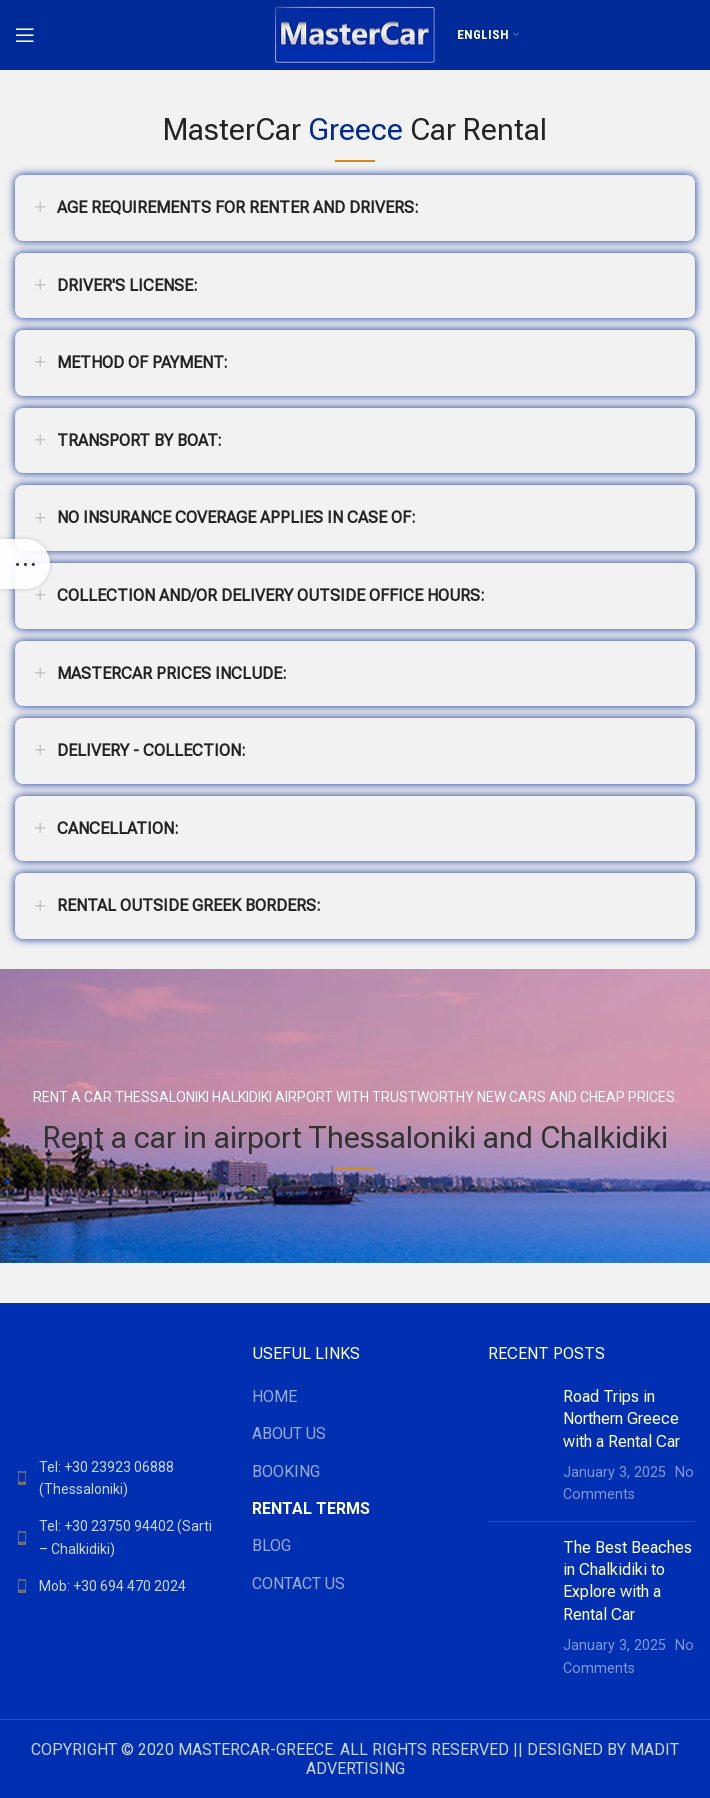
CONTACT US (298, 1583)
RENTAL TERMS (311, 1508)
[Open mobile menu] (25, 35)
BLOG (271, 1545)
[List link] (118, 1478)
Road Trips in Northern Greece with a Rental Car (621, 1419)
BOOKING (286, 1471)
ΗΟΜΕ (274, 1396)
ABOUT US (289, 1433)
